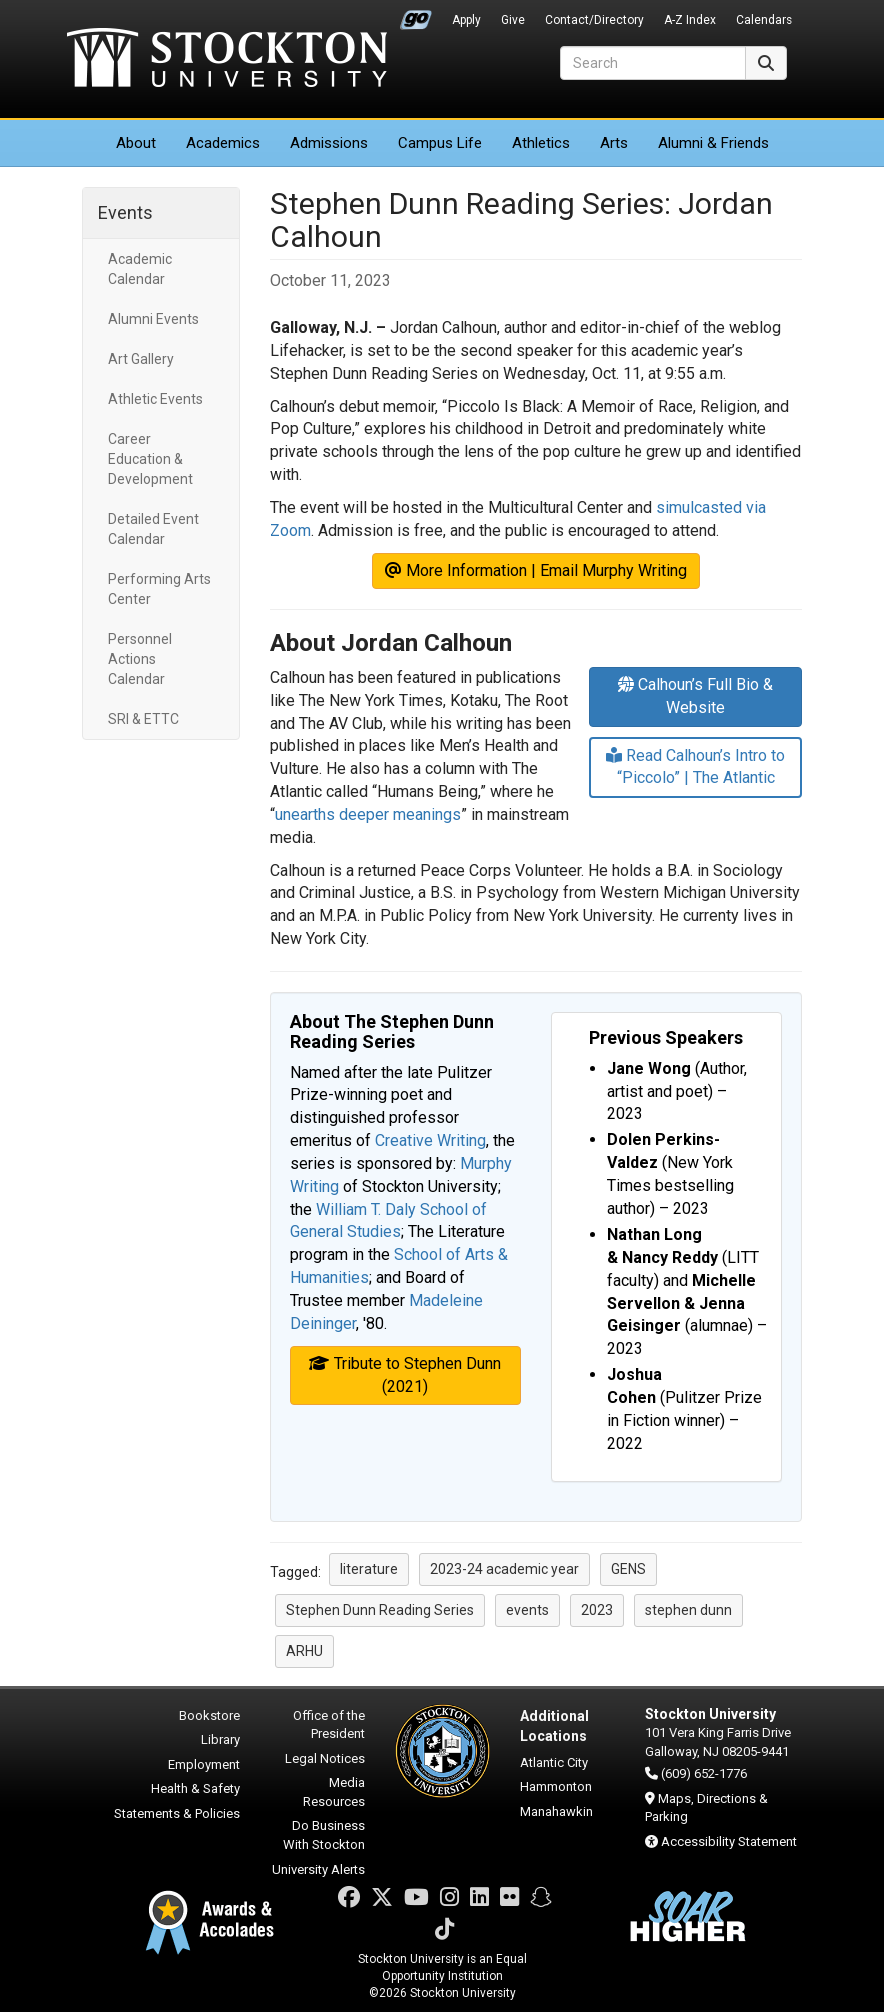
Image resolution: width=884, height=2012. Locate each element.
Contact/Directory (594, 20)
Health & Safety (195, 1788)
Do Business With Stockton (324, 1835)
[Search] (653, 63)
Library (220, 1739)
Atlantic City (554, 1762)
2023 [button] (597, 1610)
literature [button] (369, 1569)
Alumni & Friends (713, 143)
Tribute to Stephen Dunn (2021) (405, 1375)
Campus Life (440, 143)
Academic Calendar (140, 269)
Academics (223, 143)
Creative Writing (430, 1140)
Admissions (329, 143)
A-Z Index (690, 20)
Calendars (764, 20)
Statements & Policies (177, 1813)
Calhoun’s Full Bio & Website (696, 696)
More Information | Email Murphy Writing (536, 570)
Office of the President (329, 1725)
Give (513, 20)
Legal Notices (325, 1758)
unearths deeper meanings (368, 814)
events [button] (527, 1610)
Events (125, 212)
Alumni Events (153, 319)
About (136, 143)
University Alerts (318, 1869)
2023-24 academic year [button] (504, 1569)
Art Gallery (141, 359)
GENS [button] (628, 1569)
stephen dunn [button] (688, 1610)
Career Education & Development (150, 459)
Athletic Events (155, 399)
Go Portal (416, 15)
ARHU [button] (304, 1651)
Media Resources (334, 1792)
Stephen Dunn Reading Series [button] (380, 1610)
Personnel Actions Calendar (140, 659)
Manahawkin (556, 1811)
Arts (614, 143)
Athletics (541, 143)
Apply (466, 20)
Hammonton (556, 1786)
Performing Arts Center (159, 589)
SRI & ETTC (143, 719)
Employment (204, 1764)
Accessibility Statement (729, 1841)
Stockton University (227, 60)
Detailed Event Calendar (153, 529)
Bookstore (209, 1715)
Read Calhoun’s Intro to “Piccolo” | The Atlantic (696, 767)
